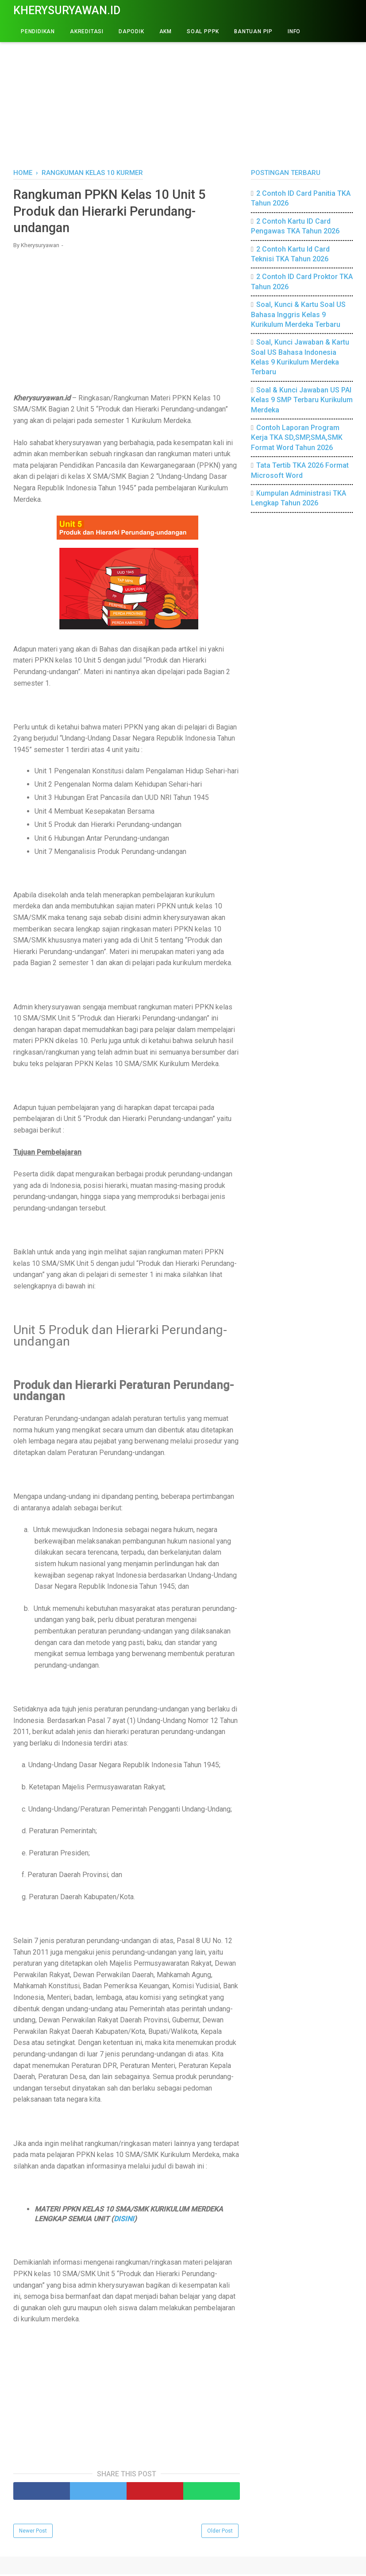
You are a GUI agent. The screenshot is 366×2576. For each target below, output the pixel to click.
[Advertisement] (183, 93)
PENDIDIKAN (38, 31)
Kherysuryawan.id (66, 10)
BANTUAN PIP (253, 31)
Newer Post (33, 2532)
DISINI (124, 2220)
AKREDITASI (87, 31)
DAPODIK (131, 31)
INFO (294, 31)
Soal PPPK (203, 31)
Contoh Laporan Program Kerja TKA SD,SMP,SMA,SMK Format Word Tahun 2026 (297, 437)
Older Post (220, 2532)
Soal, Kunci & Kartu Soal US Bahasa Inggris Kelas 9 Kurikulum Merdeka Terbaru (298, 314)
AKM (165, 31)
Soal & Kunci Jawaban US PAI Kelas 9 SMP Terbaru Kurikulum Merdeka (302, 400)
